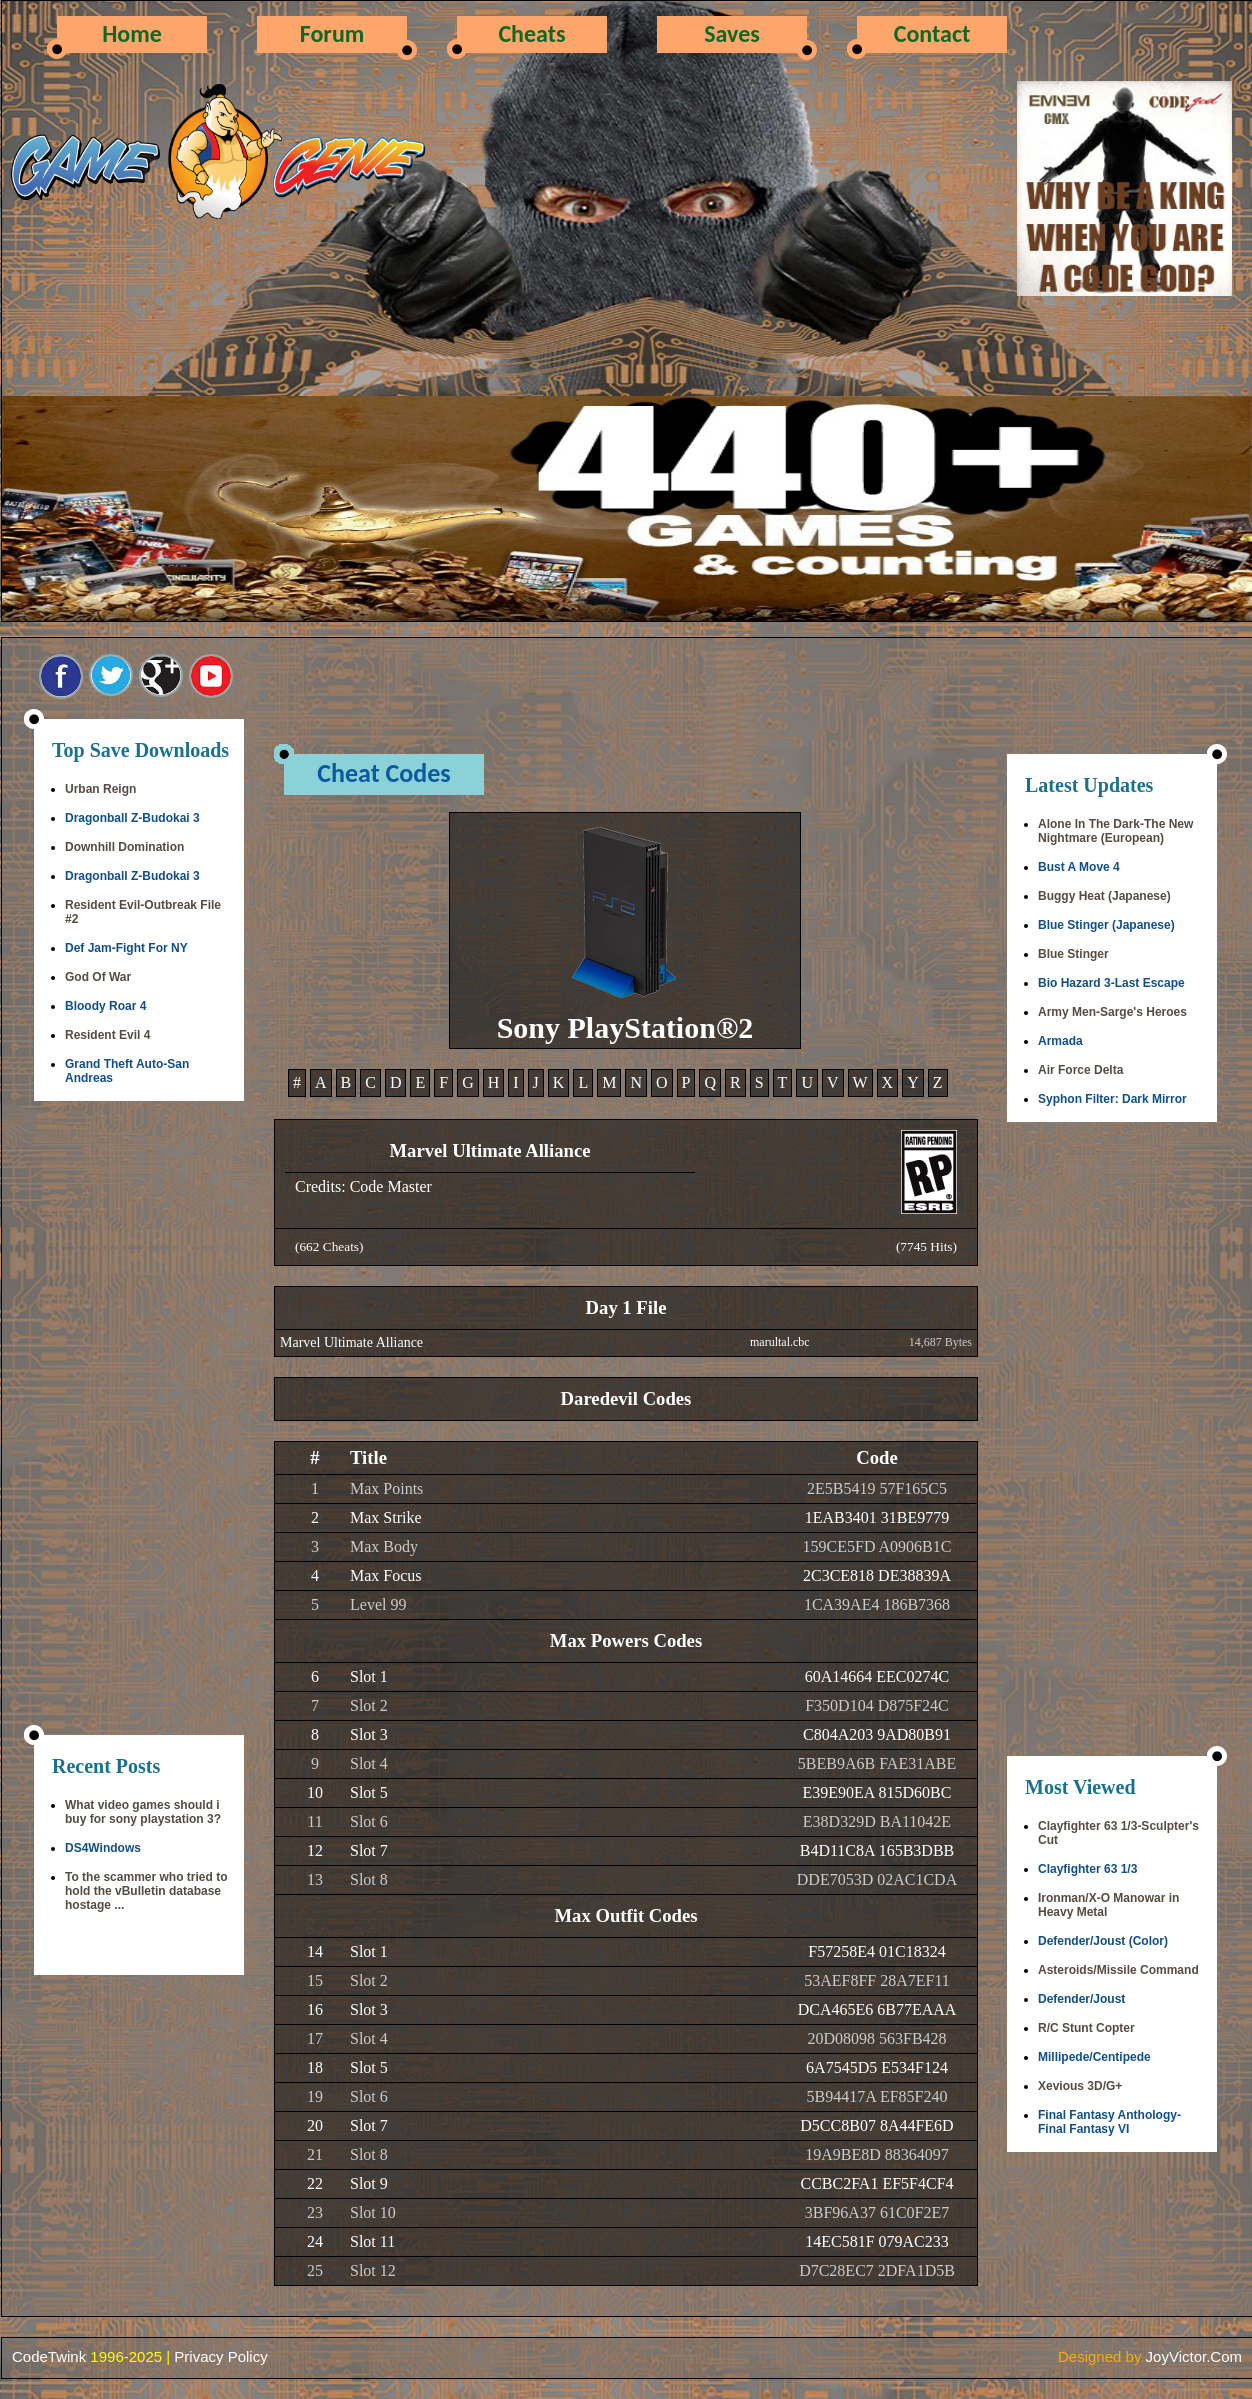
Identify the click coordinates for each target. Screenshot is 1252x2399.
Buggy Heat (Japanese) (1104, 896)
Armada (1060, 1041)
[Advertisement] (139, 1420)
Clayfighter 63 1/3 (1087, 1869)
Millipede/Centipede (1094, 2057)
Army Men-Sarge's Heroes (1112, 1012)
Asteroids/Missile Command (1118, 1970)
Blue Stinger (1073, 954)
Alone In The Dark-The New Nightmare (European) (1115, 831)
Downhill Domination (124, 847)
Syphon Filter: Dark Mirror (1112, 1099)
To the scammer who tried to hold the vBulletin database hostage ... (146, 1891)
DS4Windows (103, 1848)
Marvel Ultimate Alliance (351, 1342)
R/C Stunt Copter (1086, 2028)
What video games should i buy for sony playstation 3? (143, 1812)
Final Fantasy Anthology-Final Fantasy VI (1109, 2122)
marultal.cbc (780, 1342)
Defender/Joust (1081, 1999)
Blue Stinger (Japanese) (1106, 925)
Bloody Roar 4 (105, 1006)
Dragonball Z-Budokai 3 (132, 818)
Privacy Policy (220, 2356)
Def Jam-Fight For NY (126, 948)
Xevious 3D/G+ (1080, 2086)
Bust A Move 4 (1079, 867)
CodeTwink (49, 2356)
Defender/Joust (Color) (1103, 1941)
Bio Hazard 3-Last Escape (1111, 983)
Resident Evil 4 (107, 1035)
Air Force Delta (1080, 1070)
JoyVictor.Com (1194, 2356)
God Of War (98, 977)
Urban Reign (100, 789)
